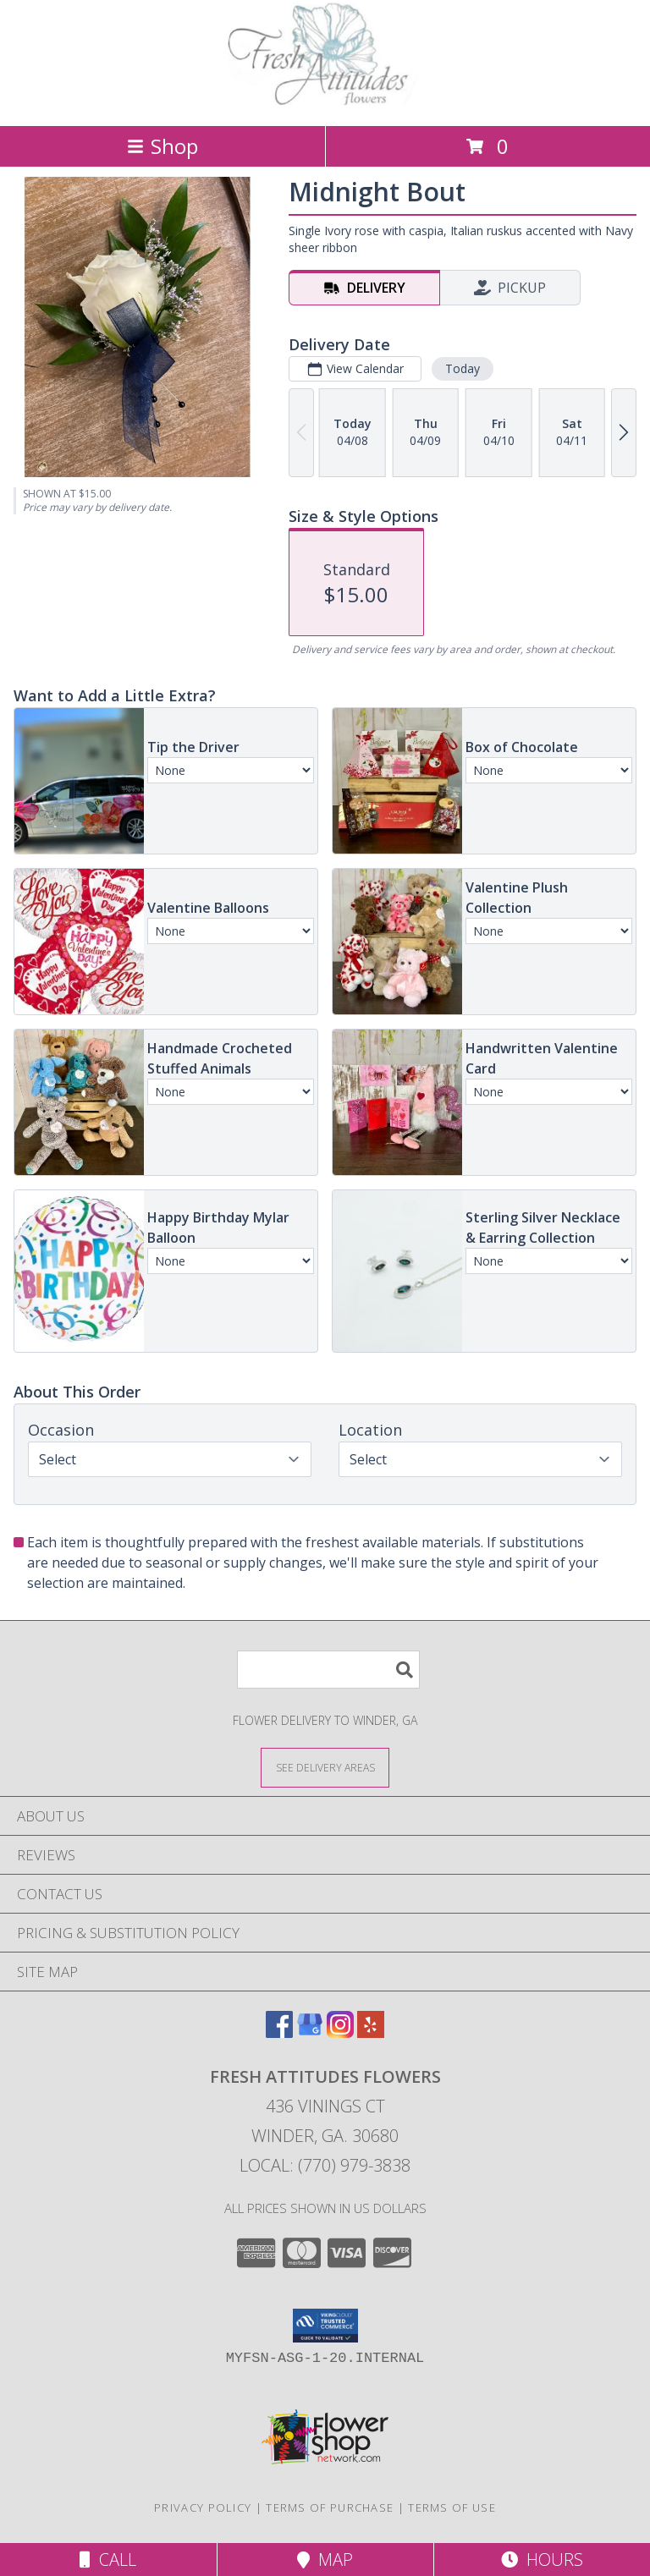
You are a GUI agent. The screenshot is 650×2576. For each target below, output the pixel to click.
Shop (162, 146)
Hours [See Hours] (542, 2559)
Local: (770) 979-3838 (325, 2165)
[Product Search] (328, 1670)
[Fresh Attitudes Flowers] (325, 101)
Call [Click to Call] (108, 2559)
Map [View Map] (325, 2559)
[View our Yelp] (370, 2032)
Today (462, 368)
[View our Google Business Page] (309, 2032)
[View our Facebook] (279, 2032)
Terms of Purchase (330, 2507)
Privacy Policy (202, 2507)
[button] (325, 2326)
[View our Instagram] (340, 2032)
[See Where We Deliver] (325, 1767)
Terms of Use (452, 2507)
